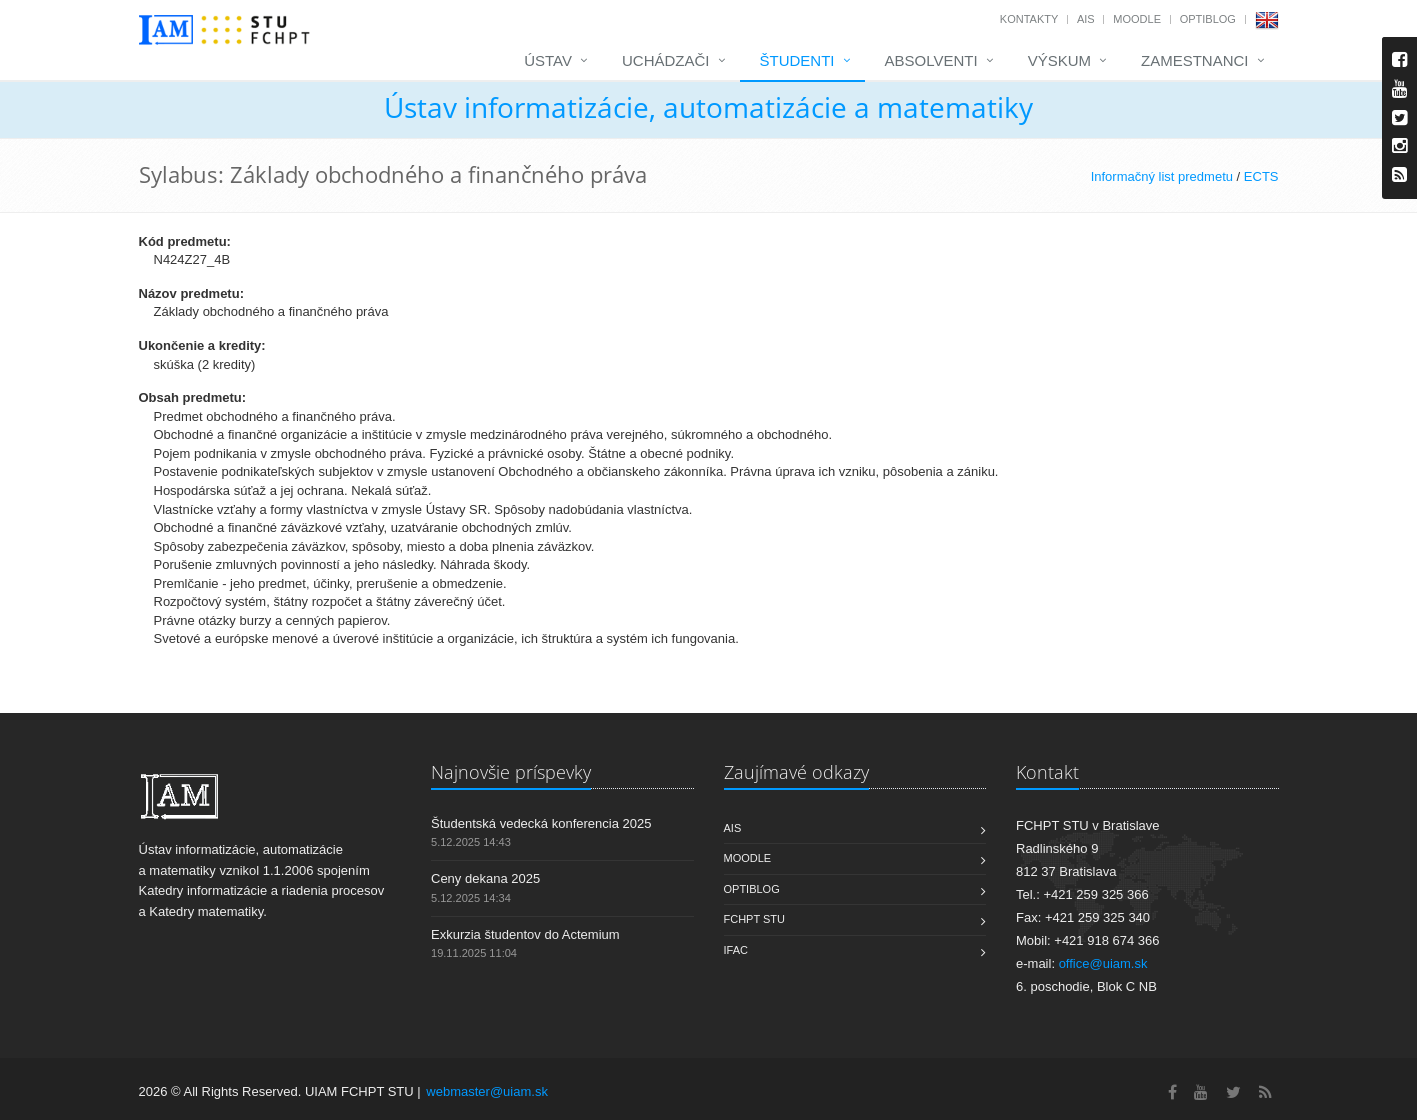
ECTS (1261, 176)
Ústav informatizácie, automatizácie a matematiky (708, 107)
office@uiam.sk (1103, 963)
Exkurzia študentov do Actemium (525, 934)
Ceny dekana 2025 (485, 878)
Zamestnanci (1195, 60)
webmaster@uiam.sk (487, 1091)
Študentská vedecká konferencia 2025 (541, 823)
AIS (1086, 19)
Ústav (548, 60)
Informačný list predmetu (1162, 176)
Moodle (1137, 19)
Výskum (1059, 60)
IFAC (736, 950)
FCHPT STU (755, 919)
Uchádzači (666, 60)
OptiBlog (1208, 19)
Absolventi (931, 60)
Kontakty (1029, 19)
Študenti (797, 60)
